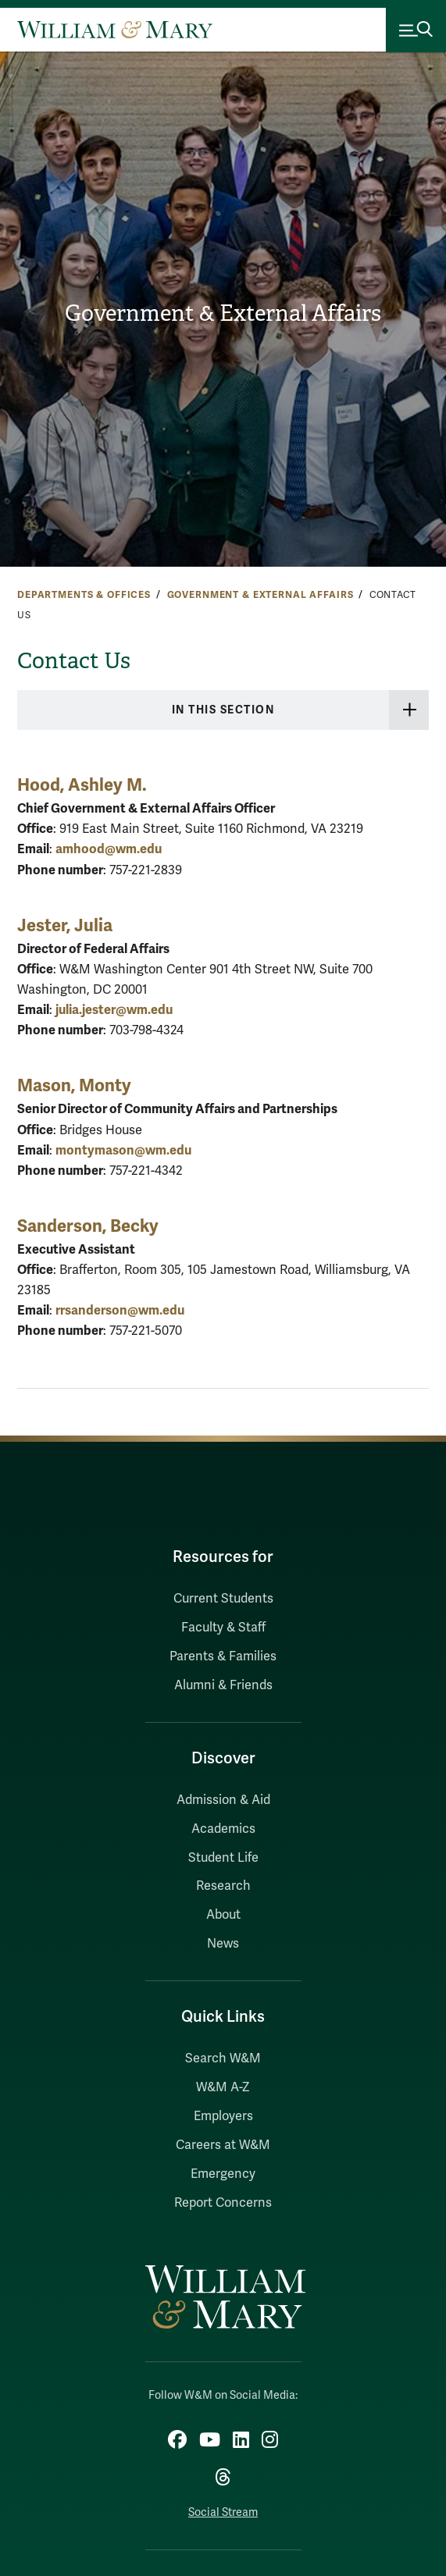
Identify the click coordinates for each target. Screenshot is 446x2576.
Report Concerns (223, 2203)
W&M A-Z (223, 2087)
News (223, 1944)
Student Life (223, 1858)
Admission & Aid (223, 1800)
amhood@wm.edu (108, 849)
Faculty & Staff (223, 1627)
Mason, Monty (74, 1085)
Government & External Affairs (223, 313)
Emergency (223, 2174)
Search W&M (223, 2058)
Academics (223, 1829)
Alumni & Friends (223, 1685)
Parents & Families (223, 1656)
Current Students (223, 1598)
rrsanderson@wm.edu (119, 1310)
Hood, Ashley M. (82, 784)
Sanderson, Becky (88, 1225)
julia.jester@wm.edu (114, 1010)
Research (223, 1886)
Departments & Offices (84, 595)
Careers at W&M (223, 2145)
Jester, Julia (64, 925)
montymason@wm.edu (123, 1150)
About (223, 1915)
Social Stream (223, 2512)
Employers (223, 2116)
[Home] (114, 29)
